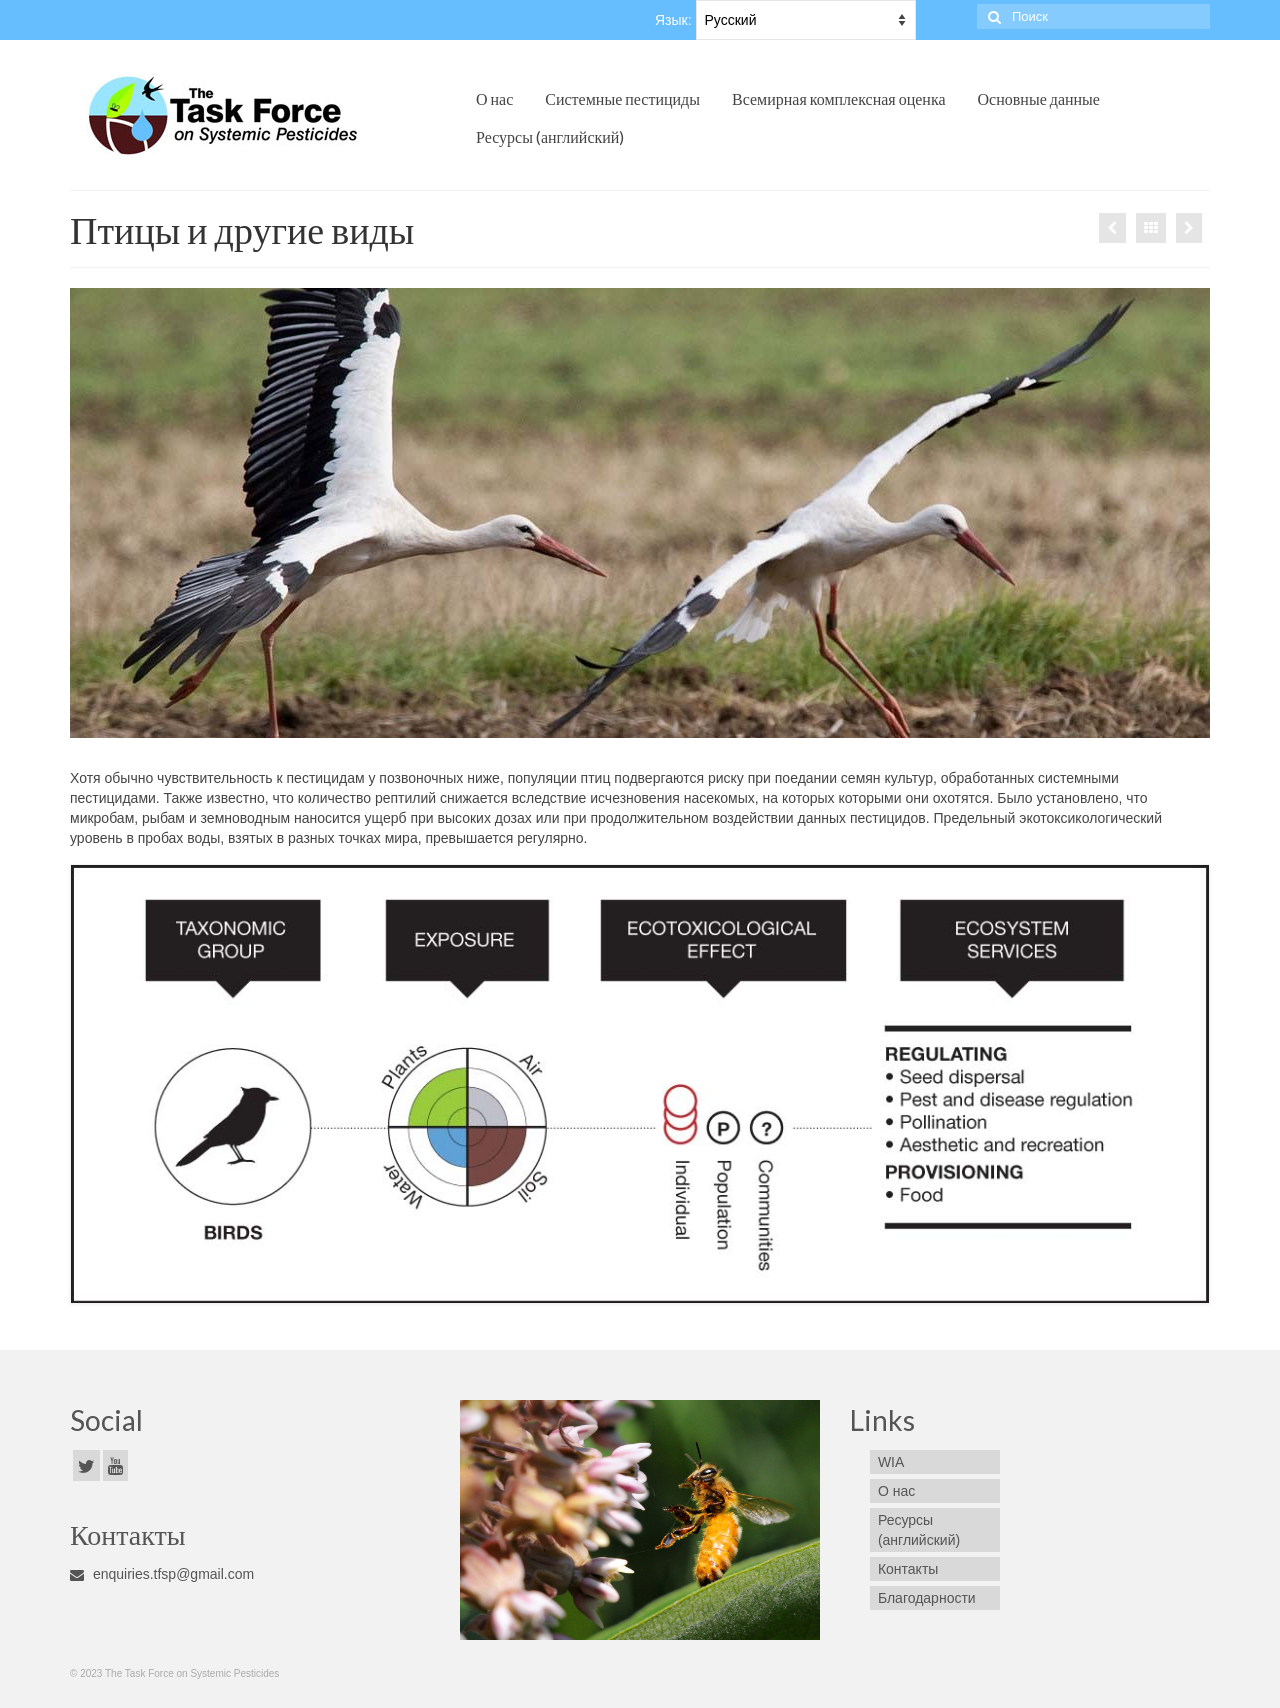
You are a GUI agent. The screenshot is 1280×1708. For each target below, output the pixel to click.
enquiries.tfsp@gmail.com (162, 1574)
